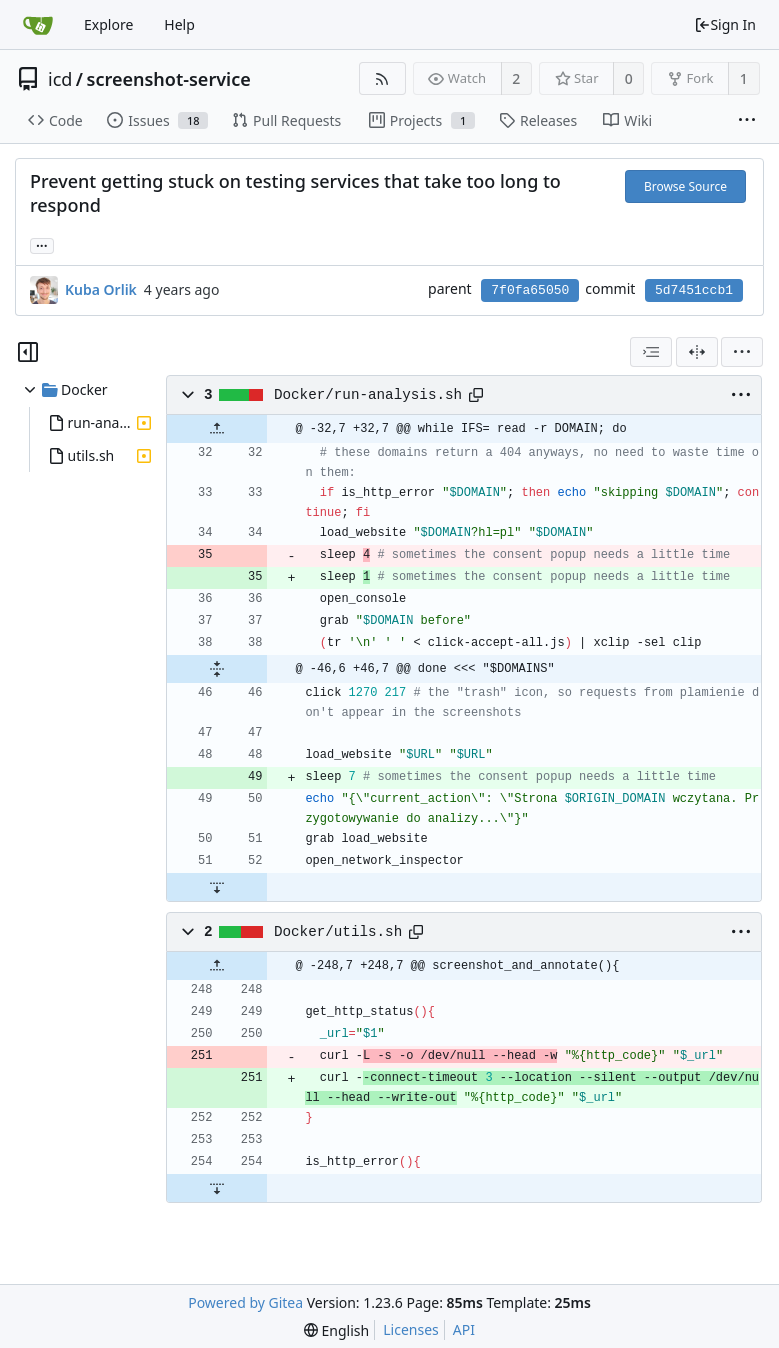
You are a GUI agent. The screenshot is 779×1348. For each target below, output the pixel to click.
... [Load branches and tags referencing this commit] (42, 244)
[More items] (747, 121)
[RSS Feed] (382, 78)
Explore (108, 24)
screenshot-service (169, 79)
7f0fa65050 (530, 290)
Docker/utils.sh (338, 932)
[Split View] (697, 352)
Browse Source (685, 186)
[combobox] (651, 352)
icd (60, 79)
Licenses (411, 1329)
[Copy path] (476, 395)
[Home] (38, 25)
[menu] (742, 352)
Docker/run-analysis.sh (368, 395)
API (464, 1329)
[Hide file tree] (28, 352)
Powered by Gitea (245, 1302)
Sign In (725, 24)
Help (179, 24)
